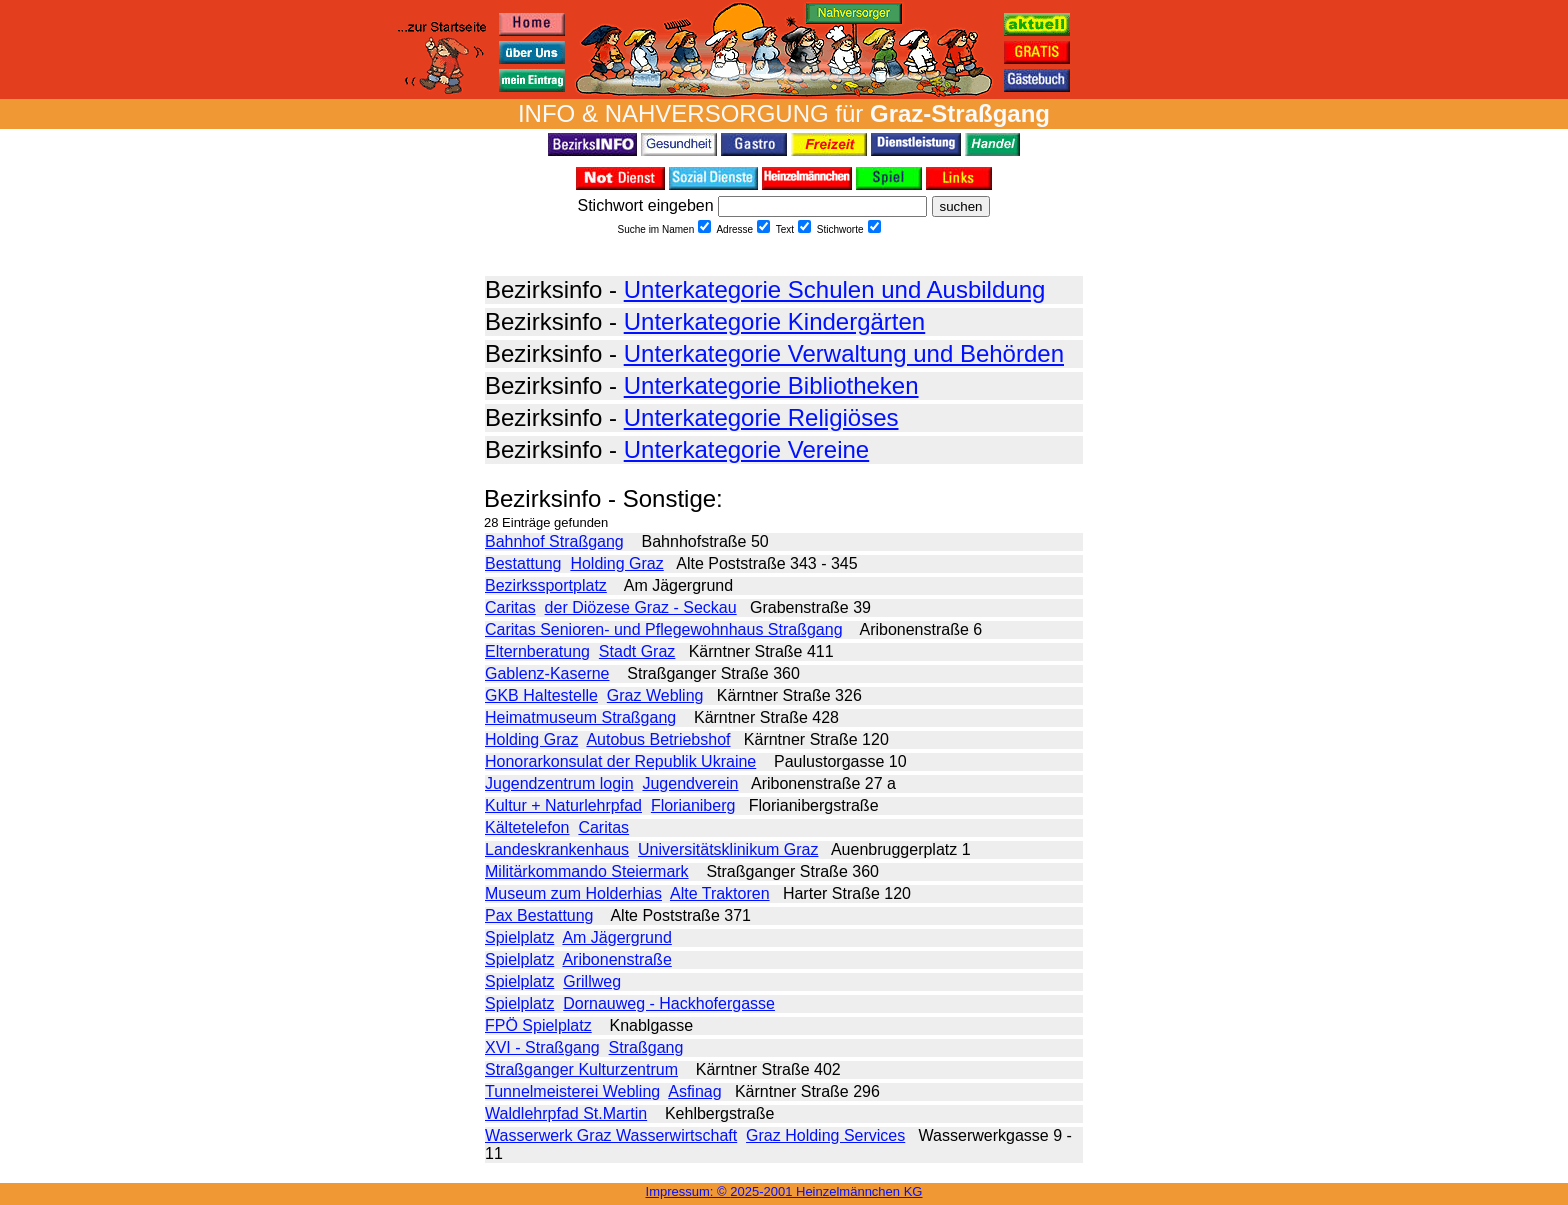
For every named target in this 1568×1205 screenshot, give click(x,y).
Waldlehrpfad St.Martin (566, 1113)
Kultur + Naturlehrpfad (563, 805)
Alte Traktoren (720, 893)
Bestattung (523, 563)
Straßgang (646, 1047)
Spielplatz (519, 937)
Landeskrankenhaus (557, 849)
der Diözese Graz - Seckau (641, 607)
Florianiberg (693, 805)
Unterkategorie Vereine (746, 449)
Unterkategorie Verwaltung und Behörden (844, 353)
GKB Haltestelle (541, 695)
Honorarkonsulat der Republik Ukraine (620, 761)
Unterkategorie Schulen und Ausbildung (835, 289)
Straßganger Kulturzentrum (581, 1069)
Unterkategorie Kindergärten (775, 321)
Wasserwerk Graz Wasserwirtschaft (611, 1135)
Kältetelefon (527, 827)
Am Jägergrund (616, 937)
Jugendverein (690, 783)
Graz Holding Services (825, 1135)
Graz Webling (655, 695)
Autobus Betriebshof (658, 739)
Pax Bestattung (539, 915)
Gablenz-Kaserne (547, 673)
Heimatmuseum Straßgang (580, 717)
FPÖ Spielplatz (538, 1025)
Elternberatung (537, 651)
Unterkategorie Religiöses (761, 417)
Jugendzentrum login (559, 783)
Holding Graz (616, 563)
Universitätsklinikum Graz (728, 849)
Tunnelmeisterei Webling (572, 1091)
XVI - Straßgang (542, 1047)
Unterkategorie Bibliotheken (771, 385)
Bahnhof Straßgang (554, 541)
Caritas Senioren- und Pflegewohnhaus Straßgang (664, 629)
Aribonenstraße (616, 959)
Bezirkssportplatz (546, 585)
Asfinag (694, 1091)
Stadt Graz (637, 651)
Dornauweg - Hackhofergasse (669, 1003)
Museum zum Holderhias (573, 893)
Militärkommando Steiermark (587, 871)
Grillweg (592, 981)
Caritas (510, 607)
